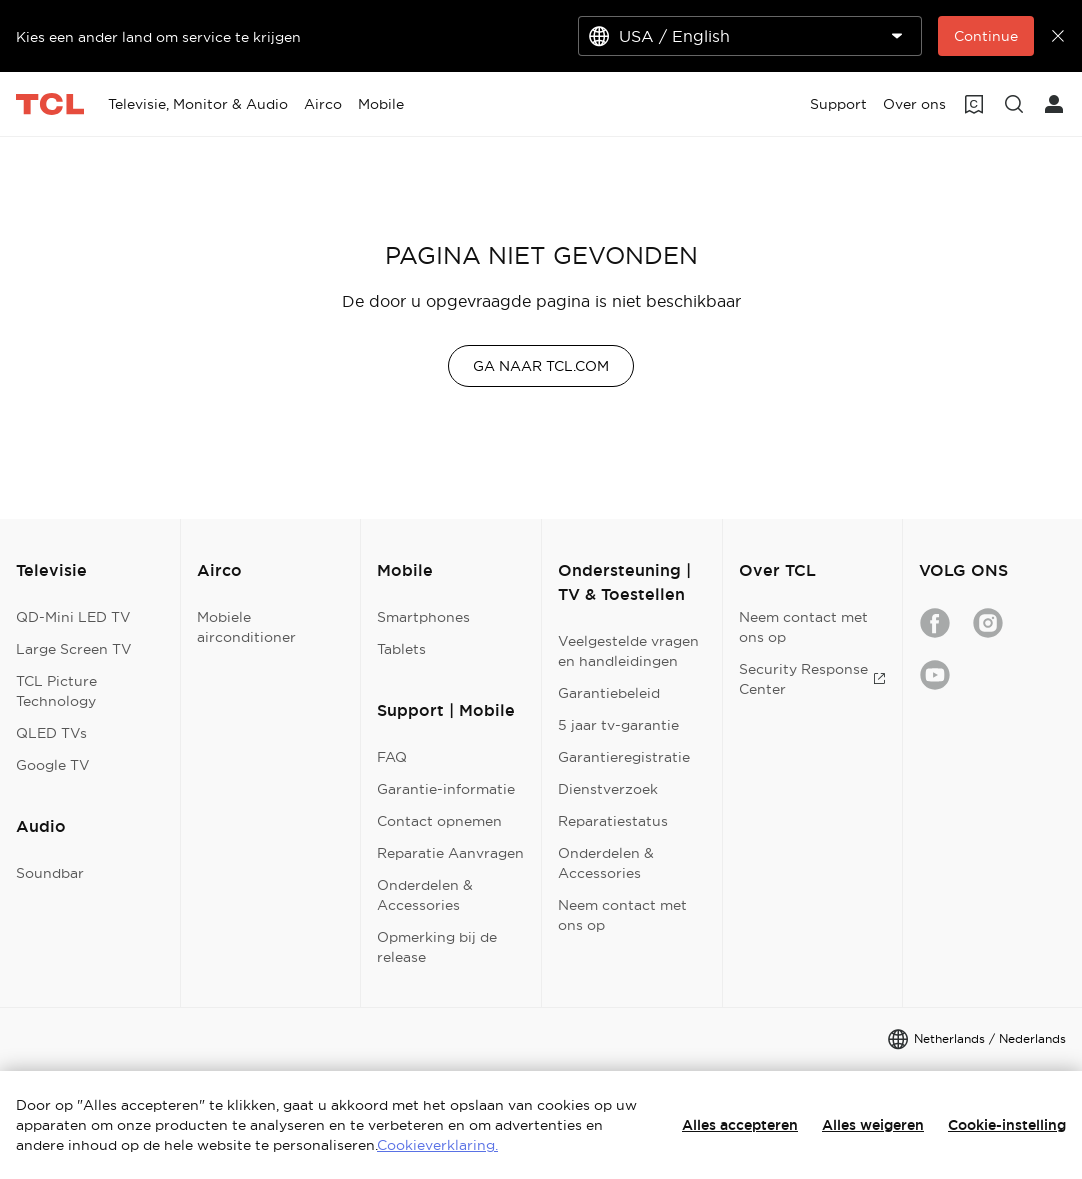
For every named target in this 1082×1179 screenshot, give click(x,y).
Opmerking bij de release (437, 947)
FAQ (392, 757)
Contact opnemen (439, 821)
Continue (986, 36)
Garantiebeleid (609, 693)
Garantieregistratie (624, 757)
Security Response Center (813, 679)
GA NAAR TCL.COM (541, 366)
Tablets (401, 649)
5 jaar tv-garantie (618, 725)
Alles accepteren (740, 1125)
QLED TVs (51, 733)
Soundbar (50, 873)
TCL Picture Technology (56, 691)
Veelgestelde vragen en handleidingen (628, 651)
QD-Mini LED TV (73, 617)
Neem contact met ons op (622, 915)
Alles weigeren (873, 1125)
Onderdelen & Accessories (425, 895)
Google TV (53, 765)
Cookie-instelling (1007, 1125)
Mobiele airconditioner (246, 627)
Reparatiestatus (613, 821)
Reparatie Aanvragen (450, 853)
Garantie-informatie (446, 789)
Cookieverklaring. (437, 1145)
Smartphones (423, 617)
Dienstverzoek (608, 789)
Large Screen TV (74, 649)
